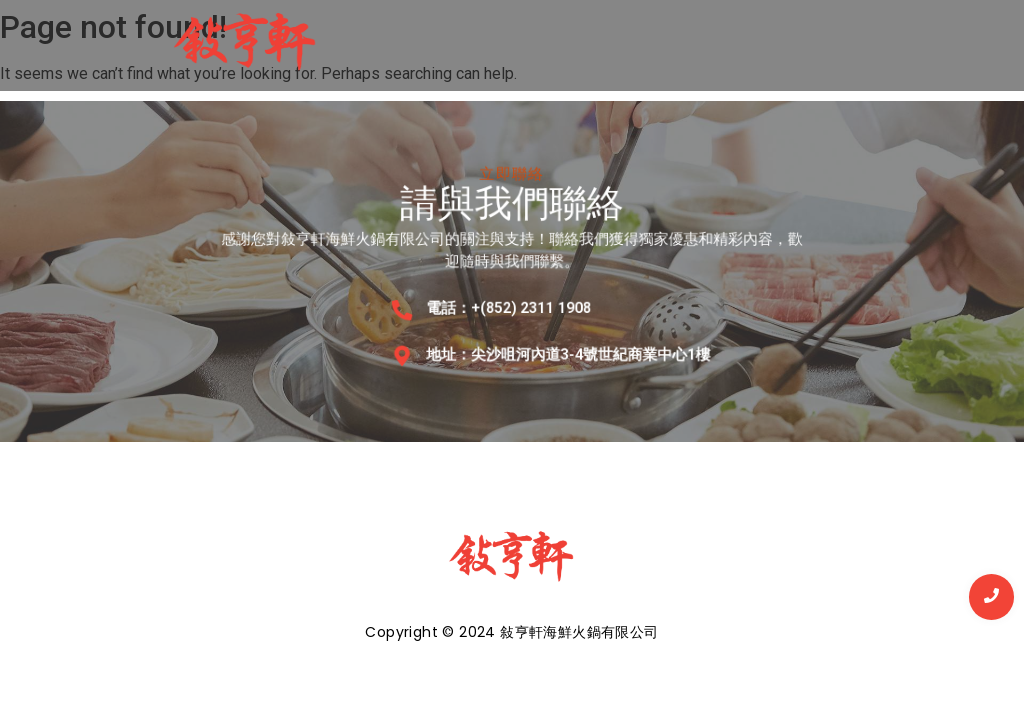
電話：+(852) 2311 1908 (509, 306)
